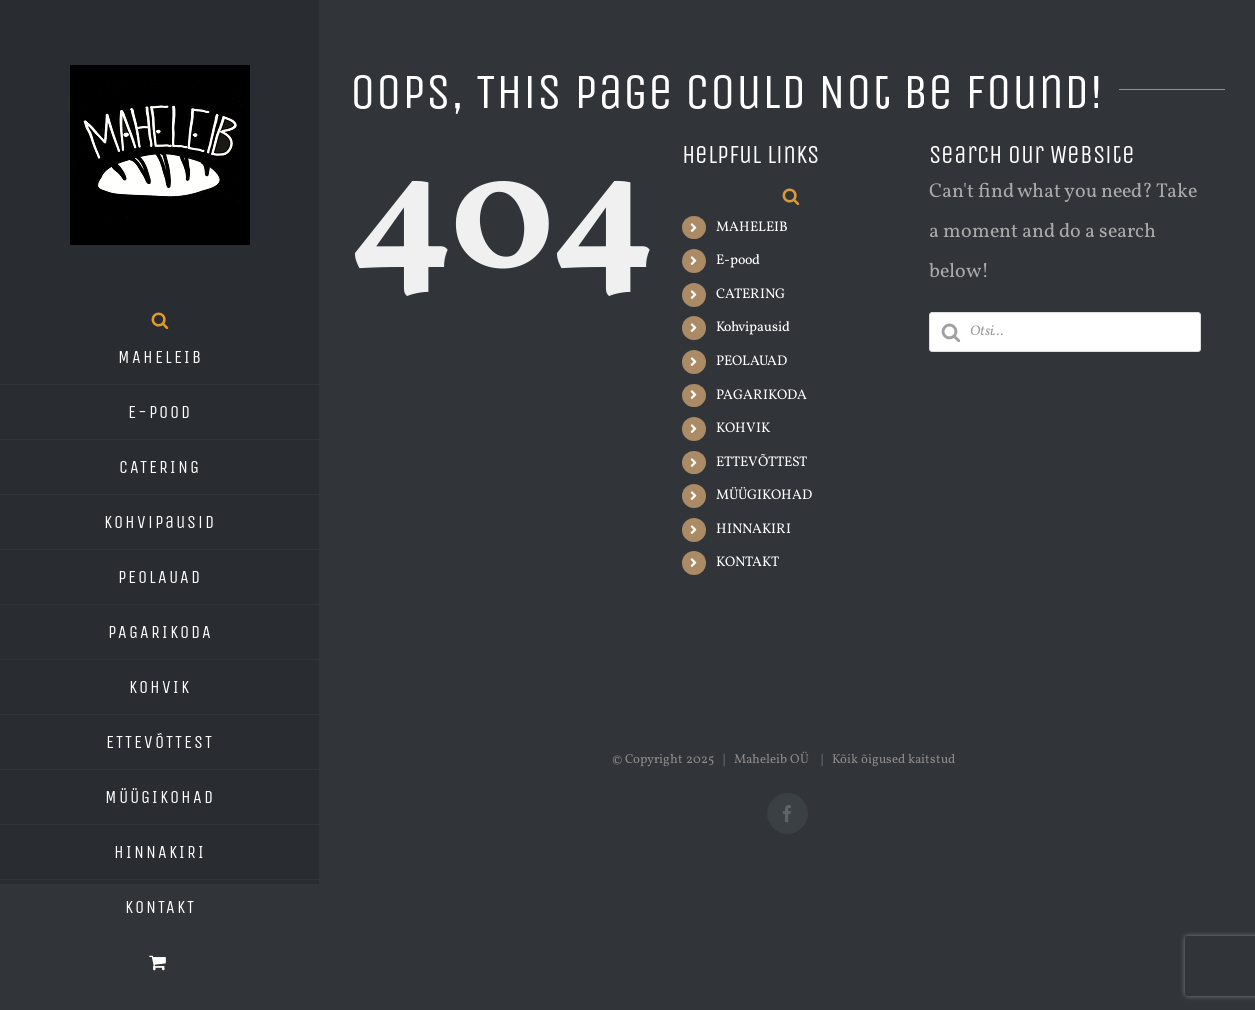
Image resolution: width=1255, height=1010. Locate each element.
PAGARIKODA (761, 395)
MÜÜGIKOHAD (764, 495)
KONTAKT (747, 562)
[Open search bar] (160, 320)
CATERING (750, 294)
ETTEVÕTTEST (761, 462)
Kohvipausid (753, 327)
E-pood (738, 260)
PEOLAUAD (751, 361)
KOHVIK (743, 428)
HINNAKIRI (753, 529)
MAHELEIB (752, 227)
